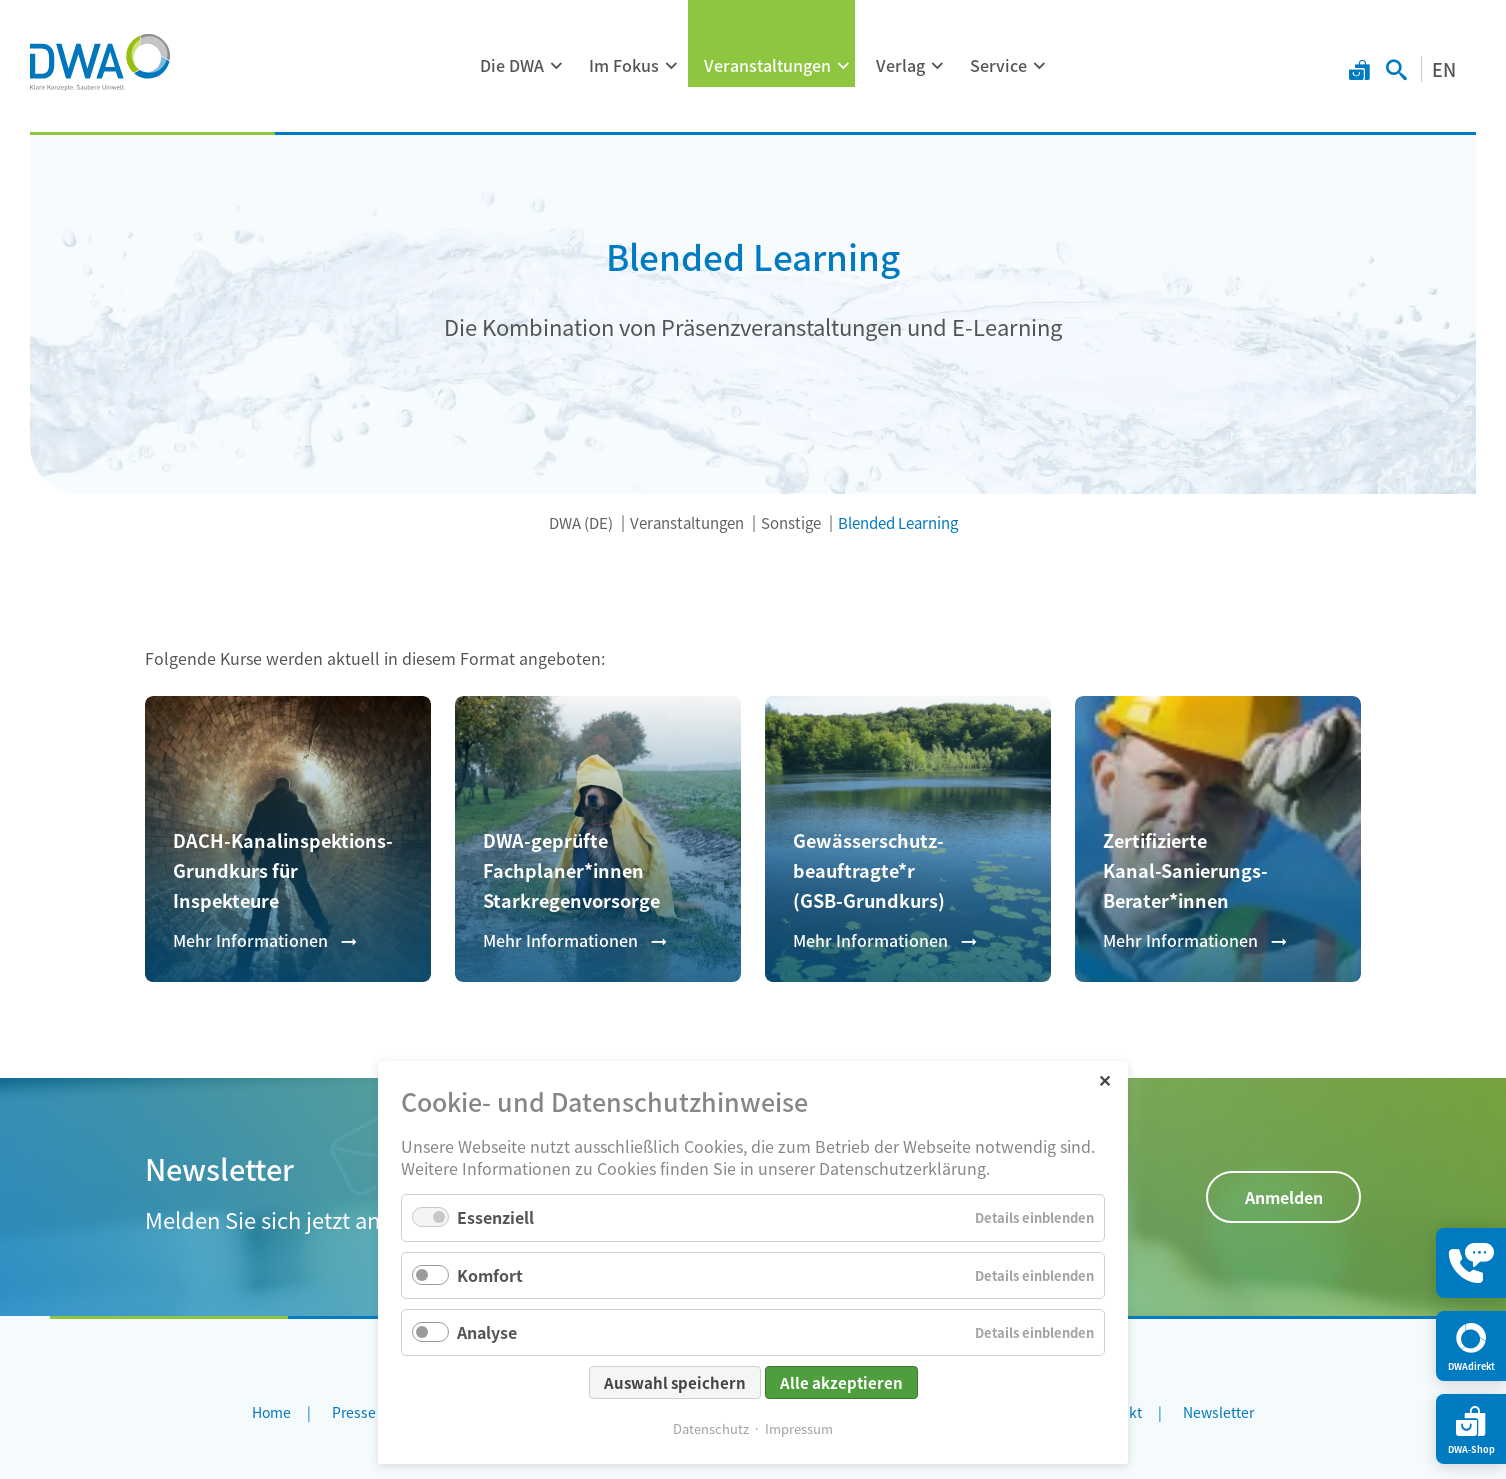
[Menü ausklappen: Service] (1040, 66)
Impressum (799, 1428)
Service (998, 65)
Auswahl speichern (675, 1382)
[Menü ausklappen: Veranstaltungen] (844, 66)
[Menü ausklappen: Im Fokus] (672, 66)
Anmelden (1284, 1197)
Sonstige (791, 522)
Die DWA (512, 65)
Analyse (487, 1332)
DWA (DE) (581, 522)
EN (1444, 69)
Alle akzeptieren (841, 1382)
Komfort (490, 1275)
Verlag (900, 65)
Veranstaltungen (767, 65)
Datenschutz (711, 1428)
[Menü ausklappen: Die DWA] (557, 66)
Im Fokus (624, 65)
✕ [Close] (1104, 1079)
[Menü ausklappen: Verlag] (938, 66)
